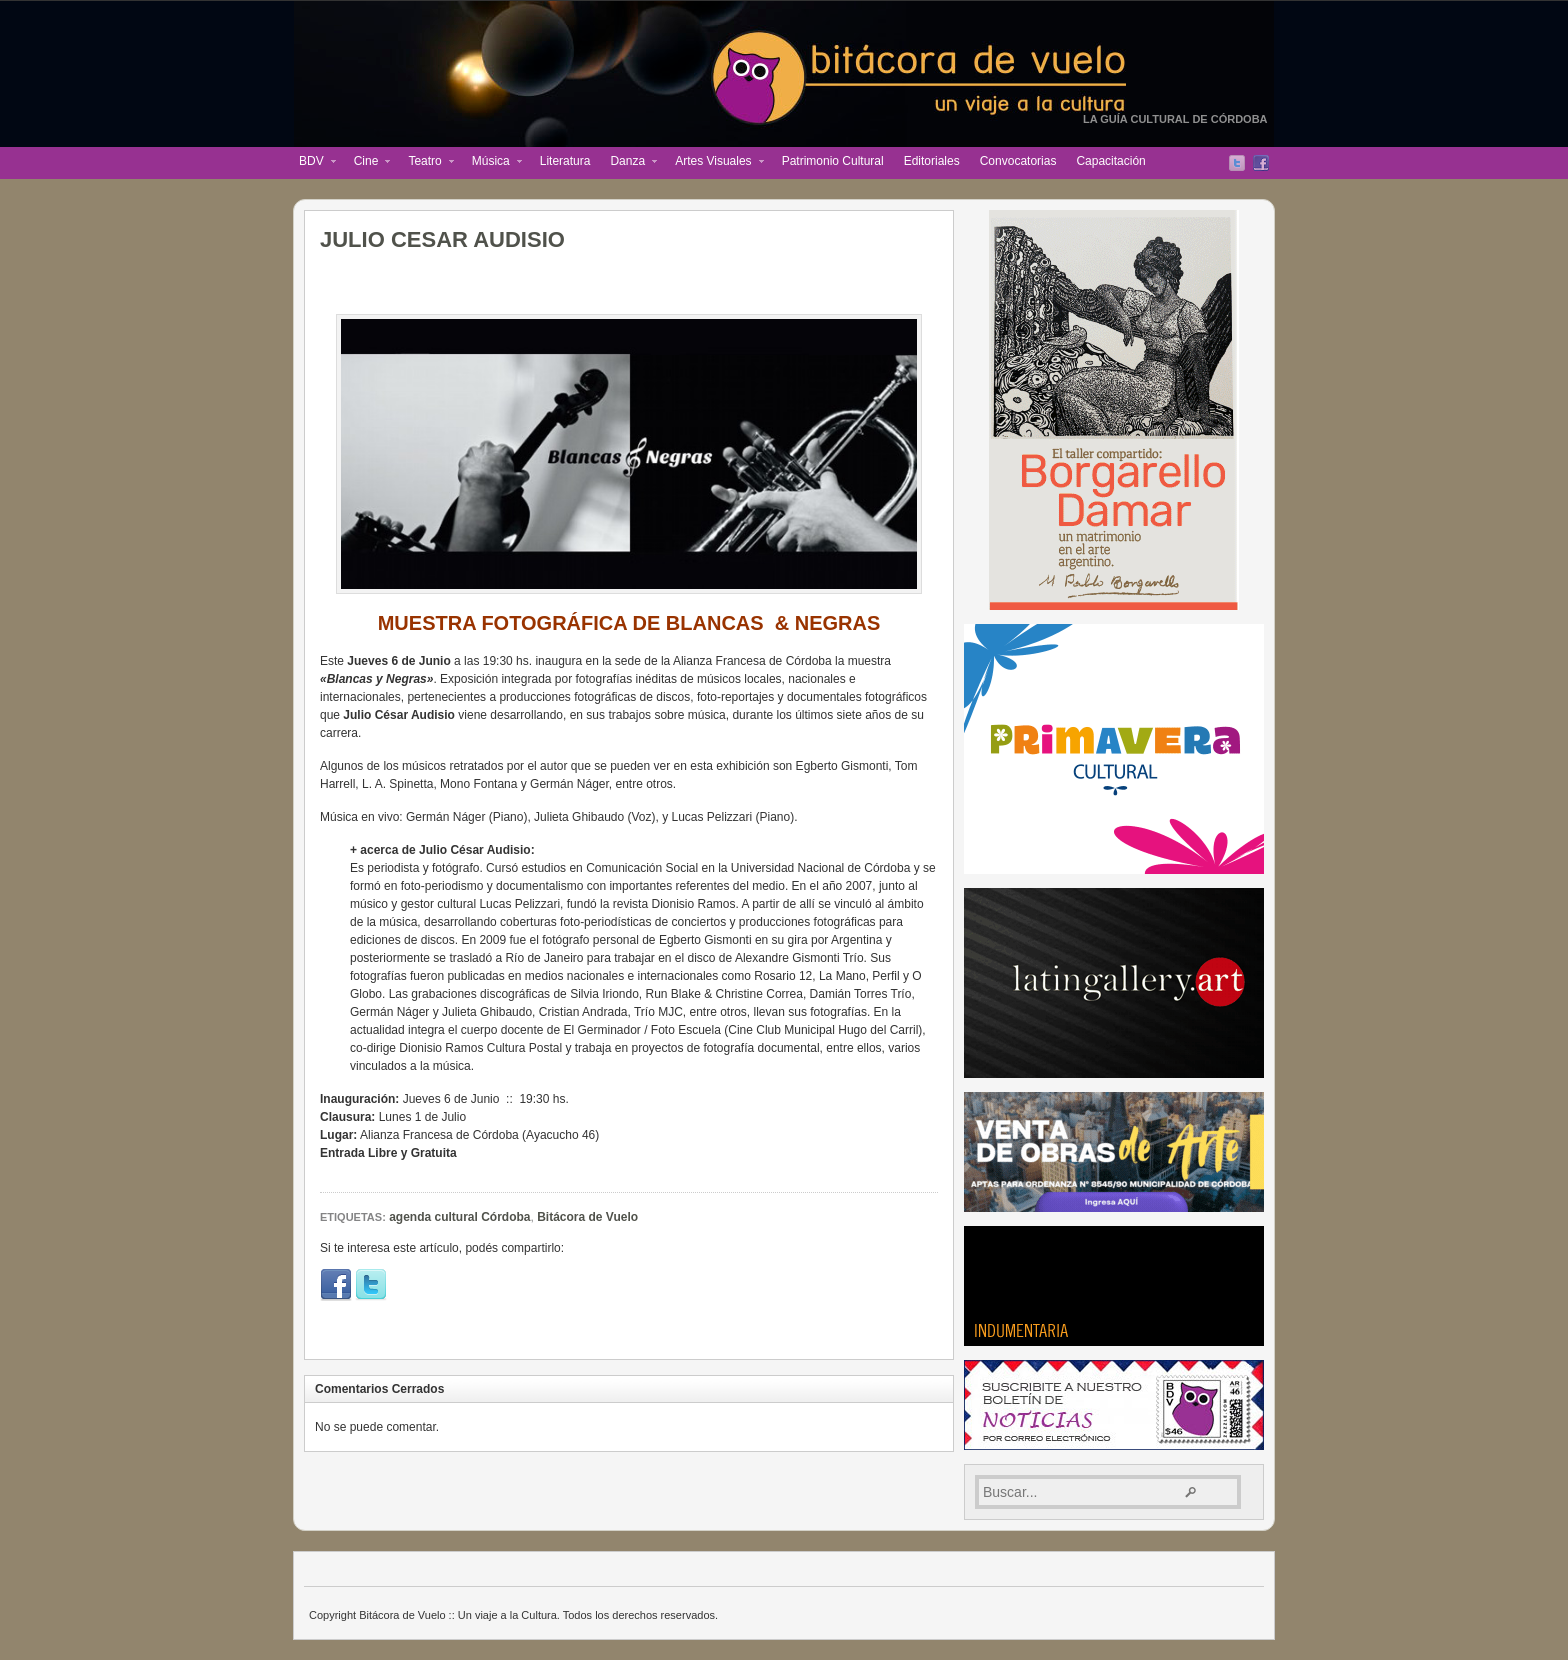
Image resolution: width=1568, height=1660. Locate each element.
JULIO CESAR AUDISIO (442, 239)
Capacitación (1110, 161)
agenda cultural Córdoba (459, 1217)
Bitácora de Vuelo (587, 1217)
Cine (367, 163)
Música (492, 163)
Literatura (565, 161)
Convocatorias (1018, 161)
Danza (628, 163)
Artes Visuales (714, 163)
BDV (312, 163)
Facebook (1261, 163)
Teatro (425, 163)
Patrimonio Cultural (833, 161)
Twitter (1237, 163)
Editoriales (932, 161)
